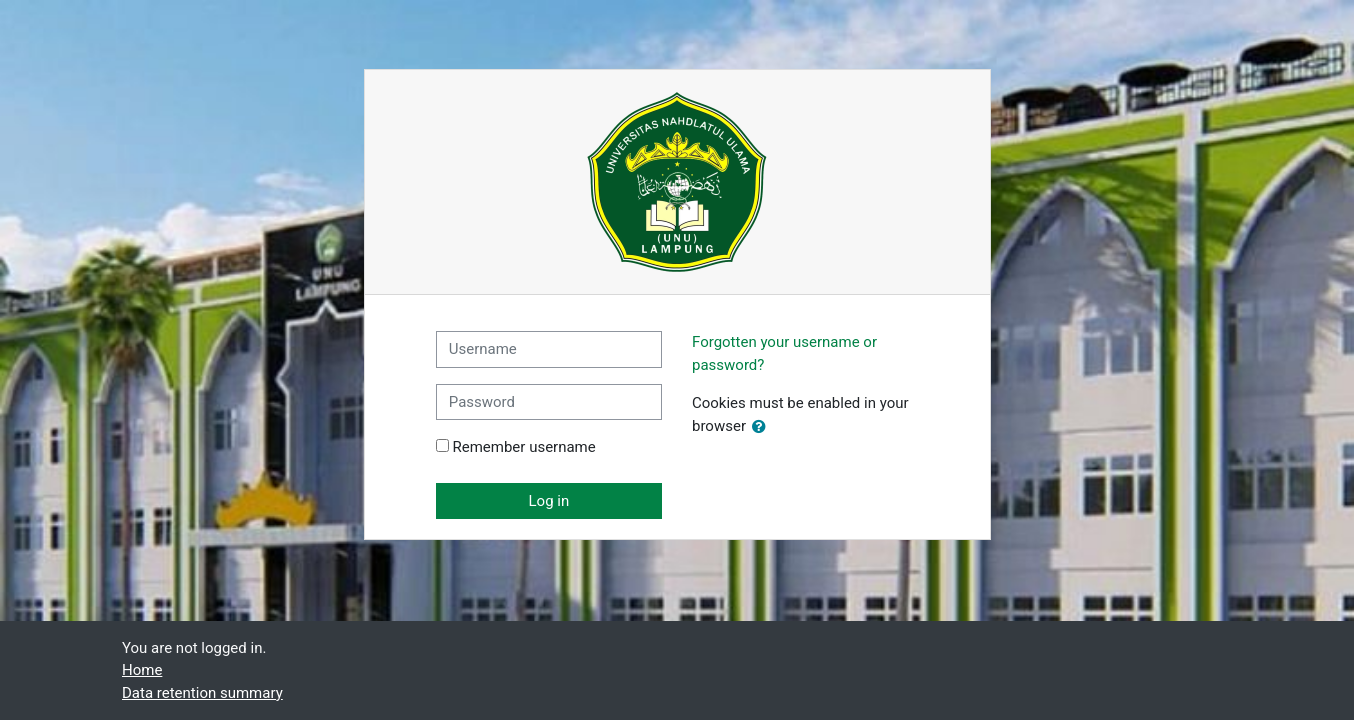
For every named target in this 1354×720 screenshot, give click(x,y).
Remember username (523, 447)
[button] (763, 427)
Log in (549, 501)
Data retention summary (202, 693)
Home (142, 670)
